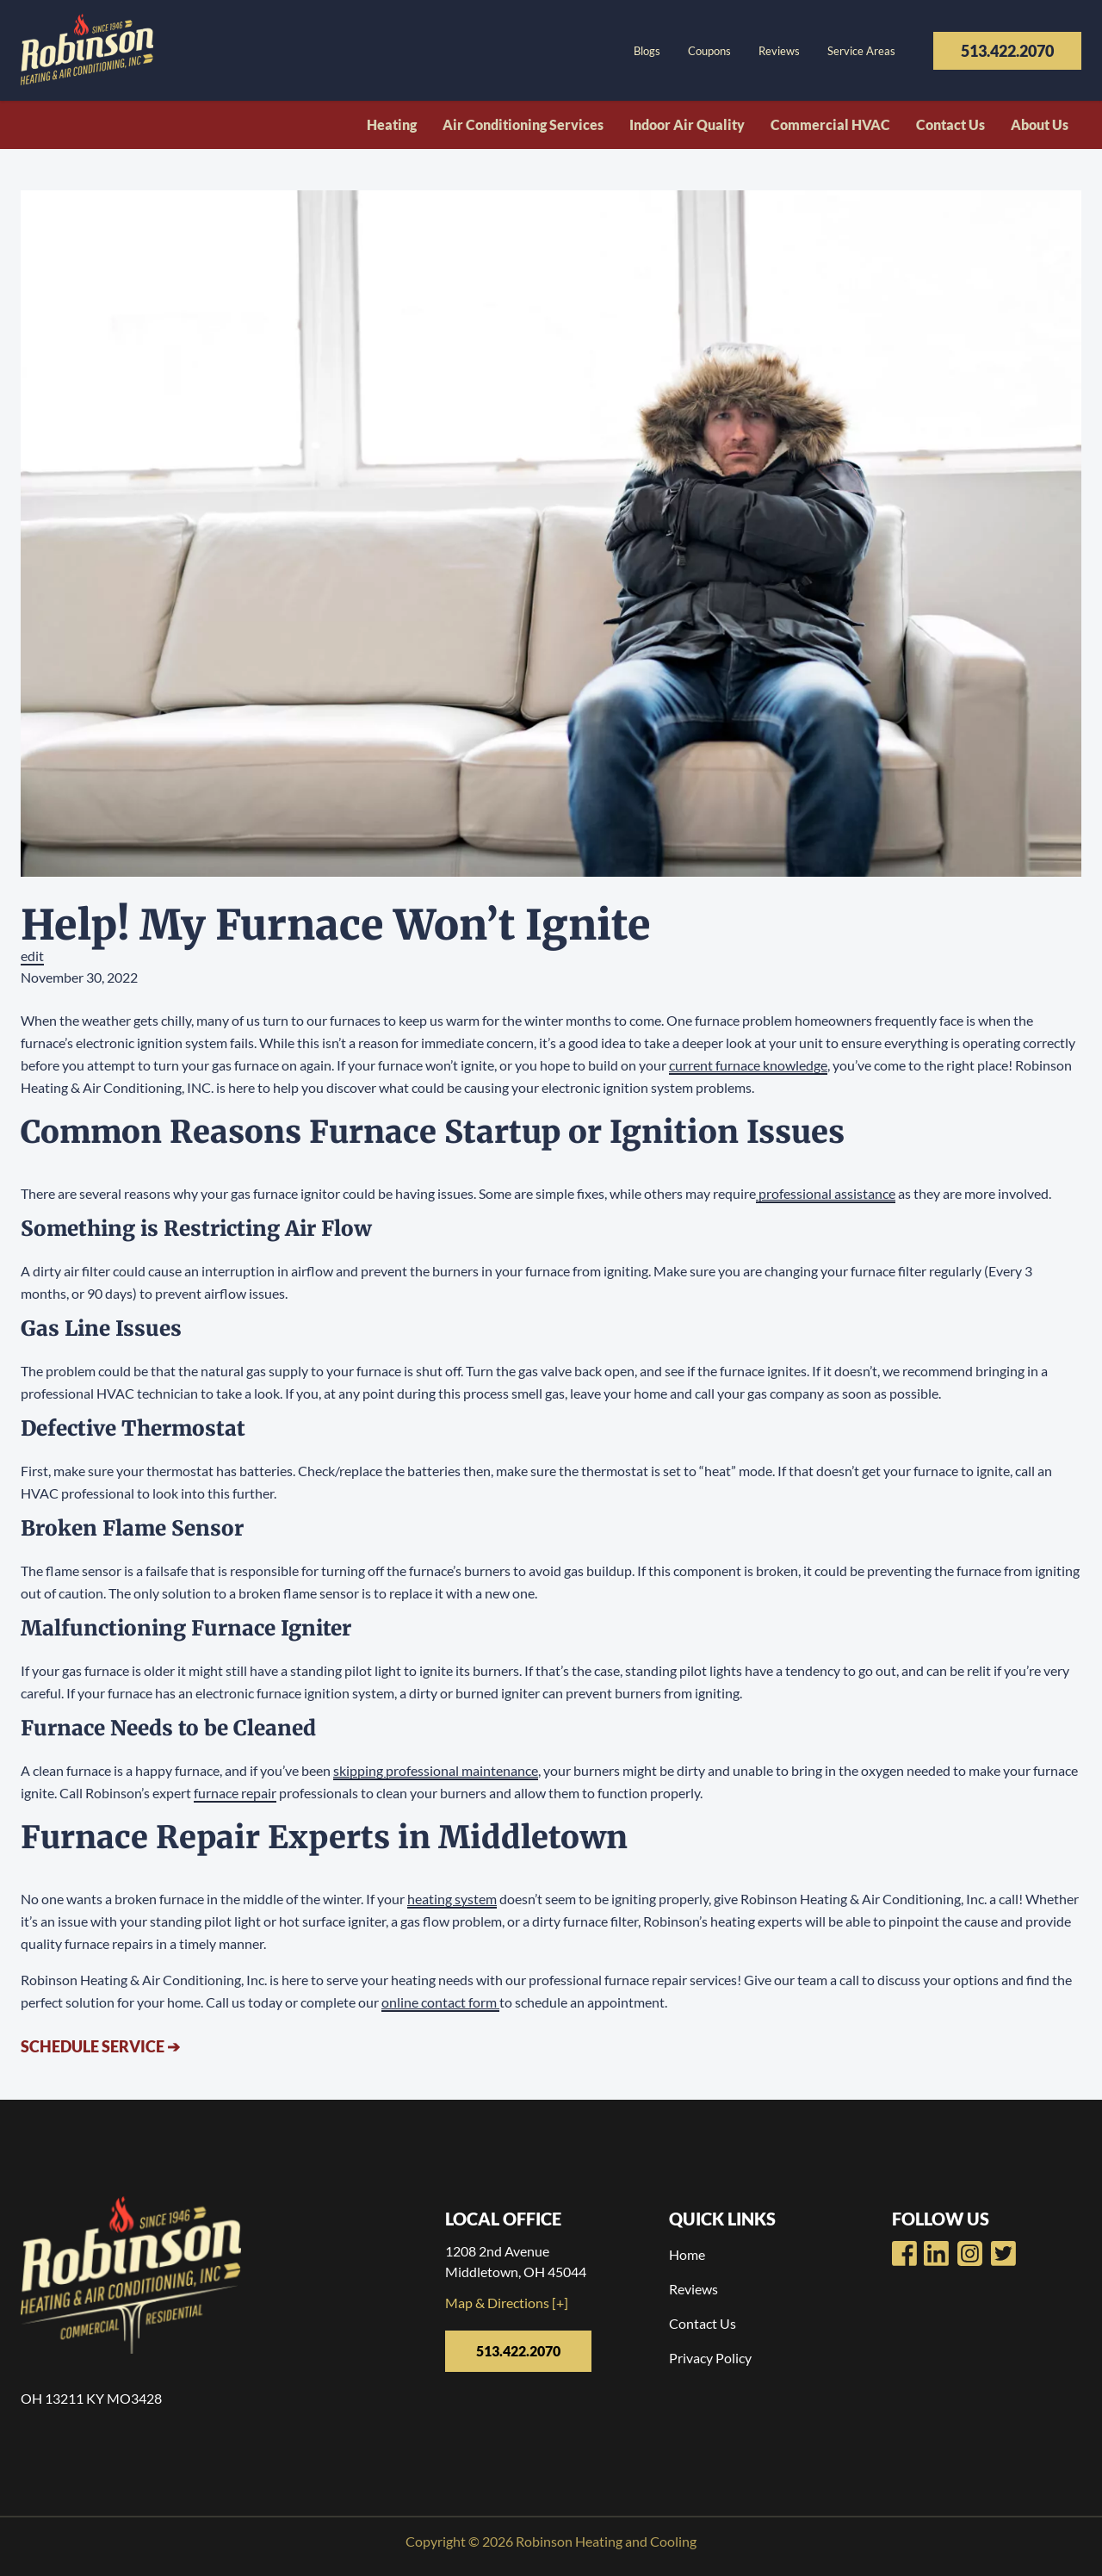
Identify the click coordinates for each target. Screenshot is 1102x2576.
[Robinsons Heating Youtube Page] (936, 2253)
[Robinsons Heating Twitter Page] (1003, 2253)
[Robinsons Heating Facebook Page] (904, 2253)
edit (32, 955)
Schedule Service (100, 2046)
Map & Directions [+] (506, 2302)
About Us (1039, 124)
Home (687, 2254)
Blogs (647, 51)
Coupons (709, 51)
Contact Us (950, 124)
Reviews (779, 51)
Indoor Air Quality (687, 124)
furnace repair (235, 1793)
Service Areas (861, 51)
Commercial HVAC (830, 124)
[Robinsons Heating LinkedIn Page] (970, 2253)
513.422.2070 (1007, 50)
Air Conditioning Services (523, 124)
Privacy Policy (710, 2357)
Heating (392, 124)
